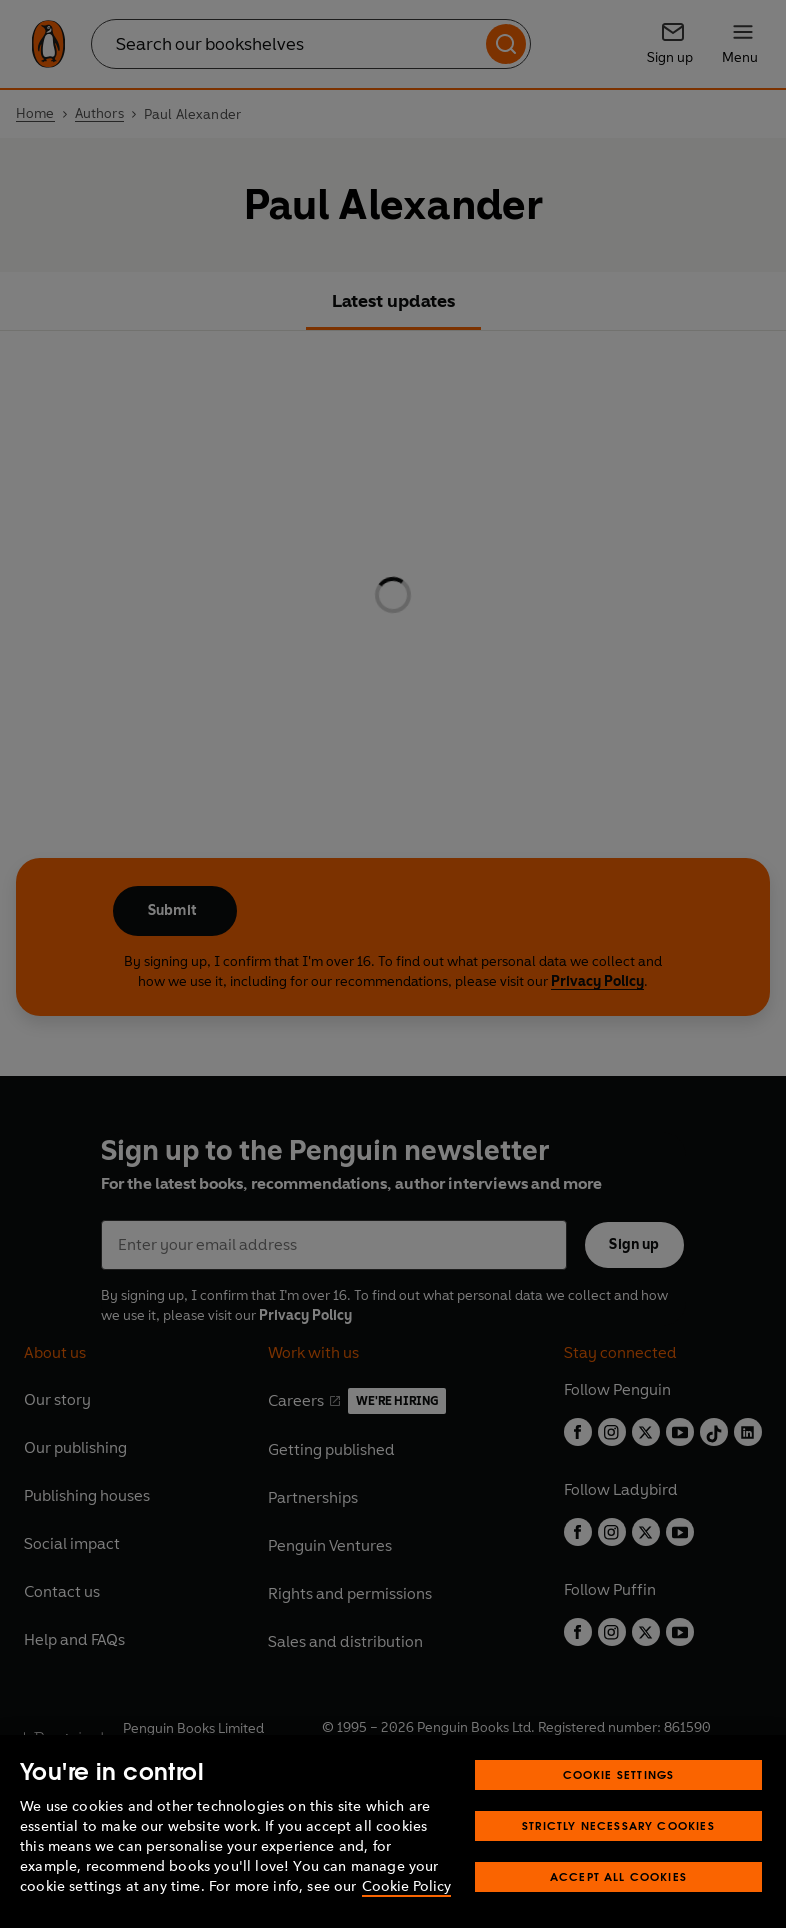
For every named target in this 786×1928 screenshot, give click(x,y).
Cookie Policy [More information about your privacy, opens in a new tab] (406, 1886)
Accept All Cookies (618, 1876)
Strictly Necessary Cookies (618, 1825)
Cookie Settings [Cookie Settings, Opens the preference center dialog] (619, 1774)
